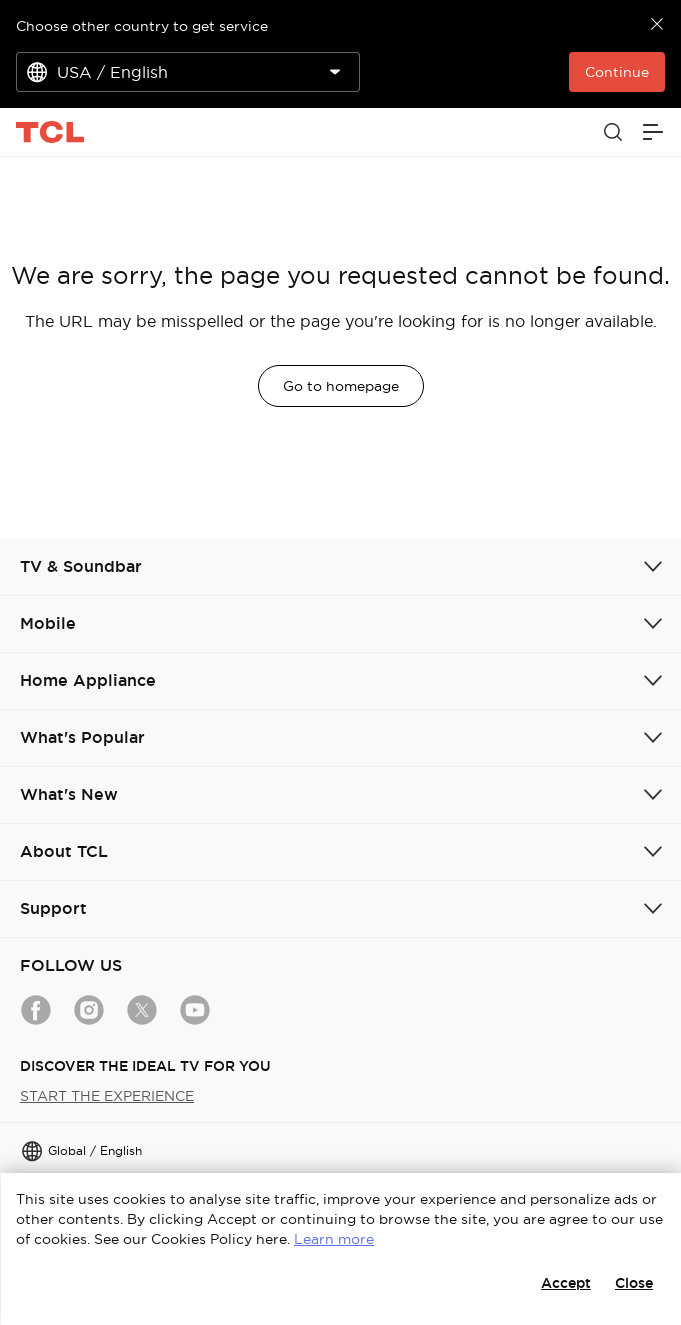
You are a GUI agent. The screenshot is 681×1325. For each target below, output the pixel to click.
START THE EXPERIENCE (107, 1096)
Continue (617, 72)
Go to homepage (341, 386)
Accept (566, 1283)
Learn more (334, 1239)
